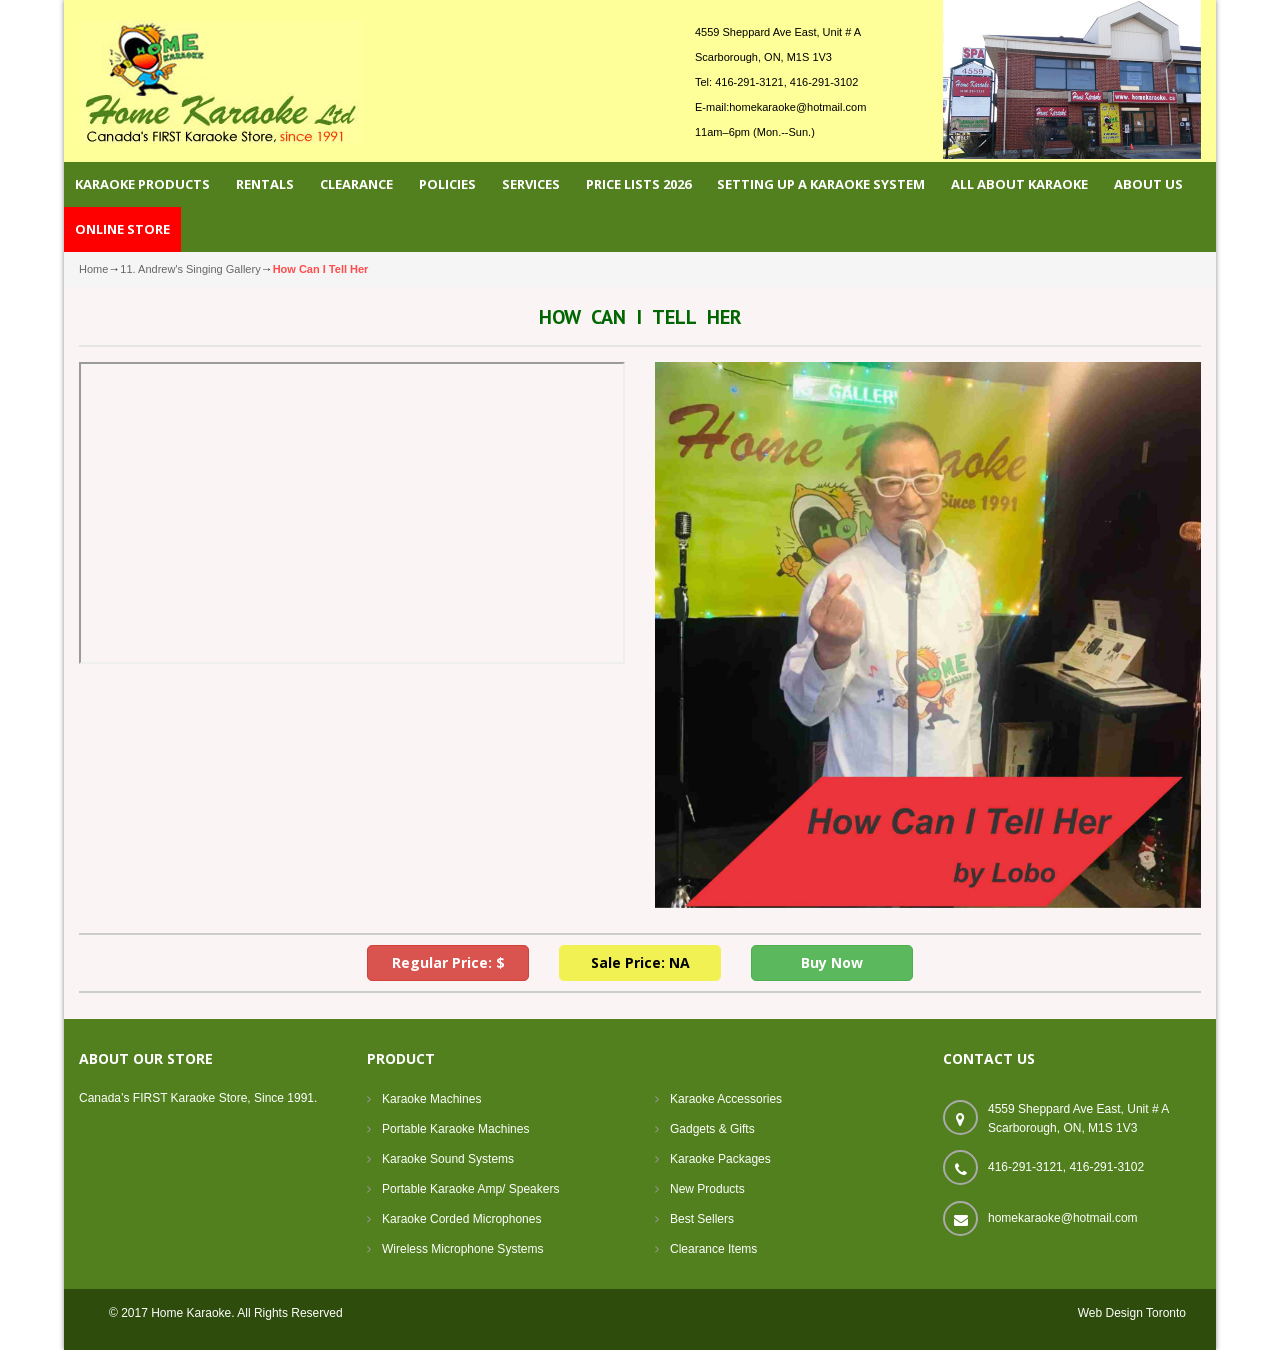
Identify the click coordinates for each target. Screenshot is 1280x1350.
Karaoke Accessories (726, 1099)
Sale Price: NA (640, 962)
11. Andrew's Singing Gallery (190, 269)
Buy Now (832, 962)
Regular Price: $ (448, 962)
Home (93, 269)
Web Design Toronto (1132, 1313)
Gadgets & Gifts (712, 1129)
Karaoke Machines (431, 1099)
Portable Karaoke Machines (455, 1129)
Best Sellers (702, 1219)
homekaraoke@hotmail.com (797, 107)
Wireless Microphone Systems (462, 1249)
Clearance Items (713, 1249)
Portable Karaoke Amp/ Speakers (470, 1189)
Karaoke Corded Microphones (461, 1219)
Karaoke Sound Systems (448, 1159)
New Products (707, 1189)
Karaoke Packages (720, 1159)
